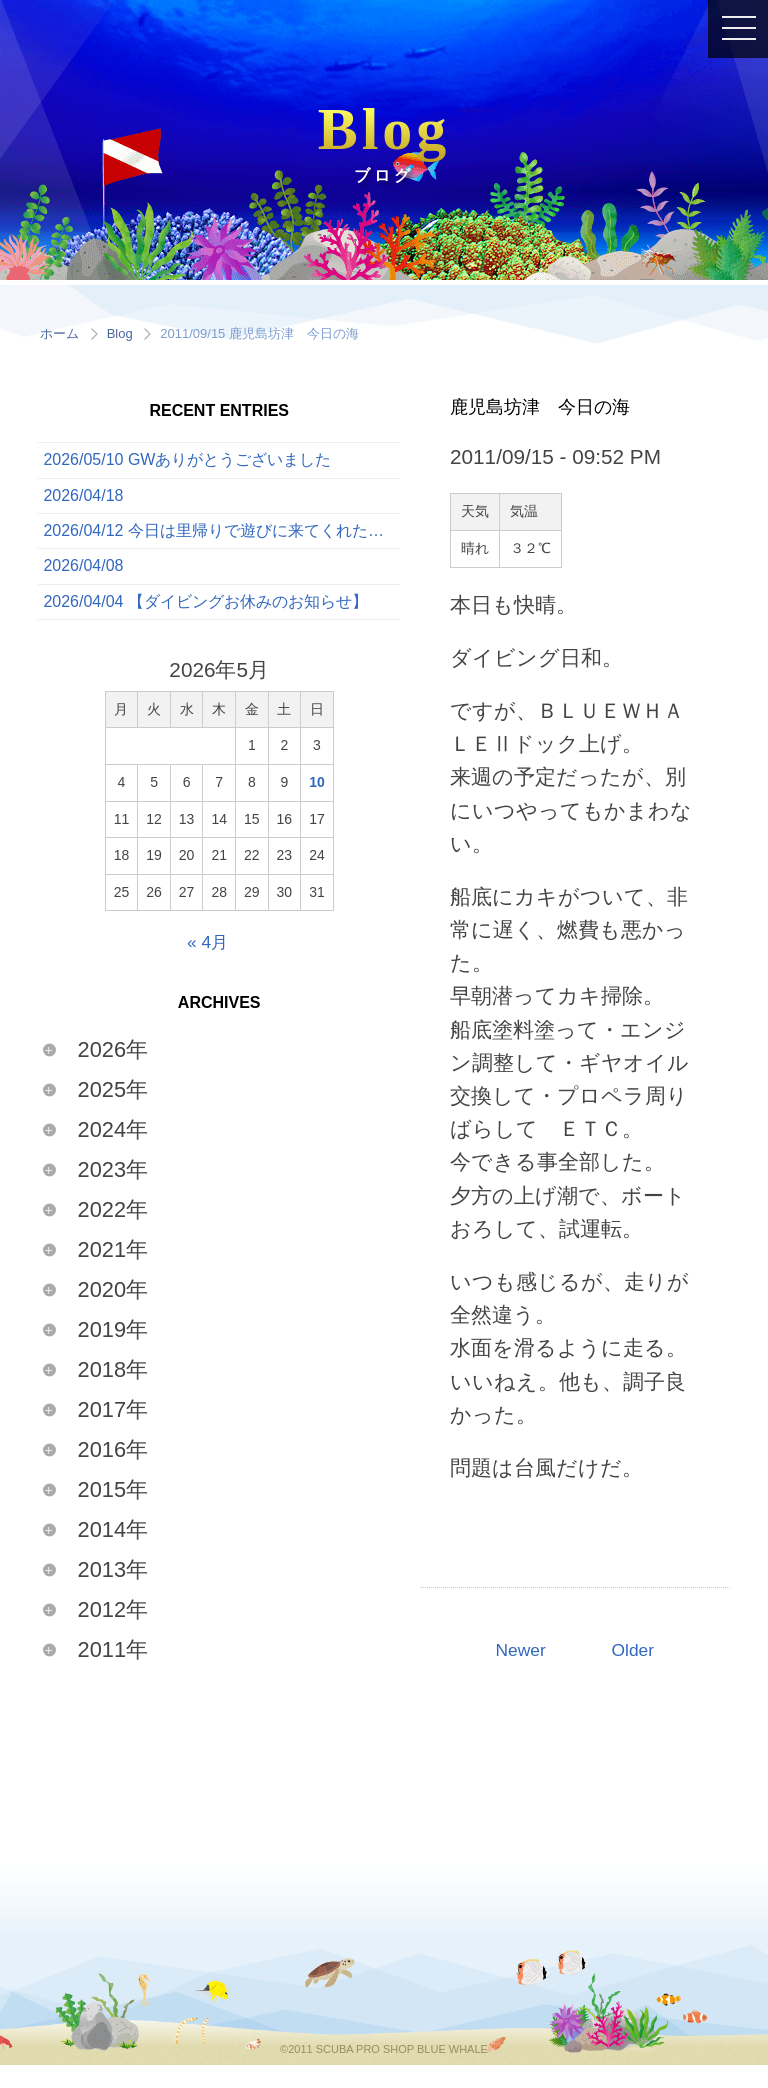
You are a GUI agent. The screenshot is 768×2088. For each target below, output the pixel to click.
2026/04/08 (83, 582)
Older (637, 1652)
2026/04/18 (83, 502)
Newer (517, 1652)
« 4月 (208, 964)
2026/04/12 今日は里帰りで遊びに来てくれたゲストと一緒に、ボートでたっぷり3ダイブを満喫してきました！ (221, 542)
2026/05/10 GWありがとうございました (187, 462)
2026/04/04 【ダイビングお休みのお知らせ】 (205, 623)
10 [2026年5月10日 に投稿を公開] (317, 805)
